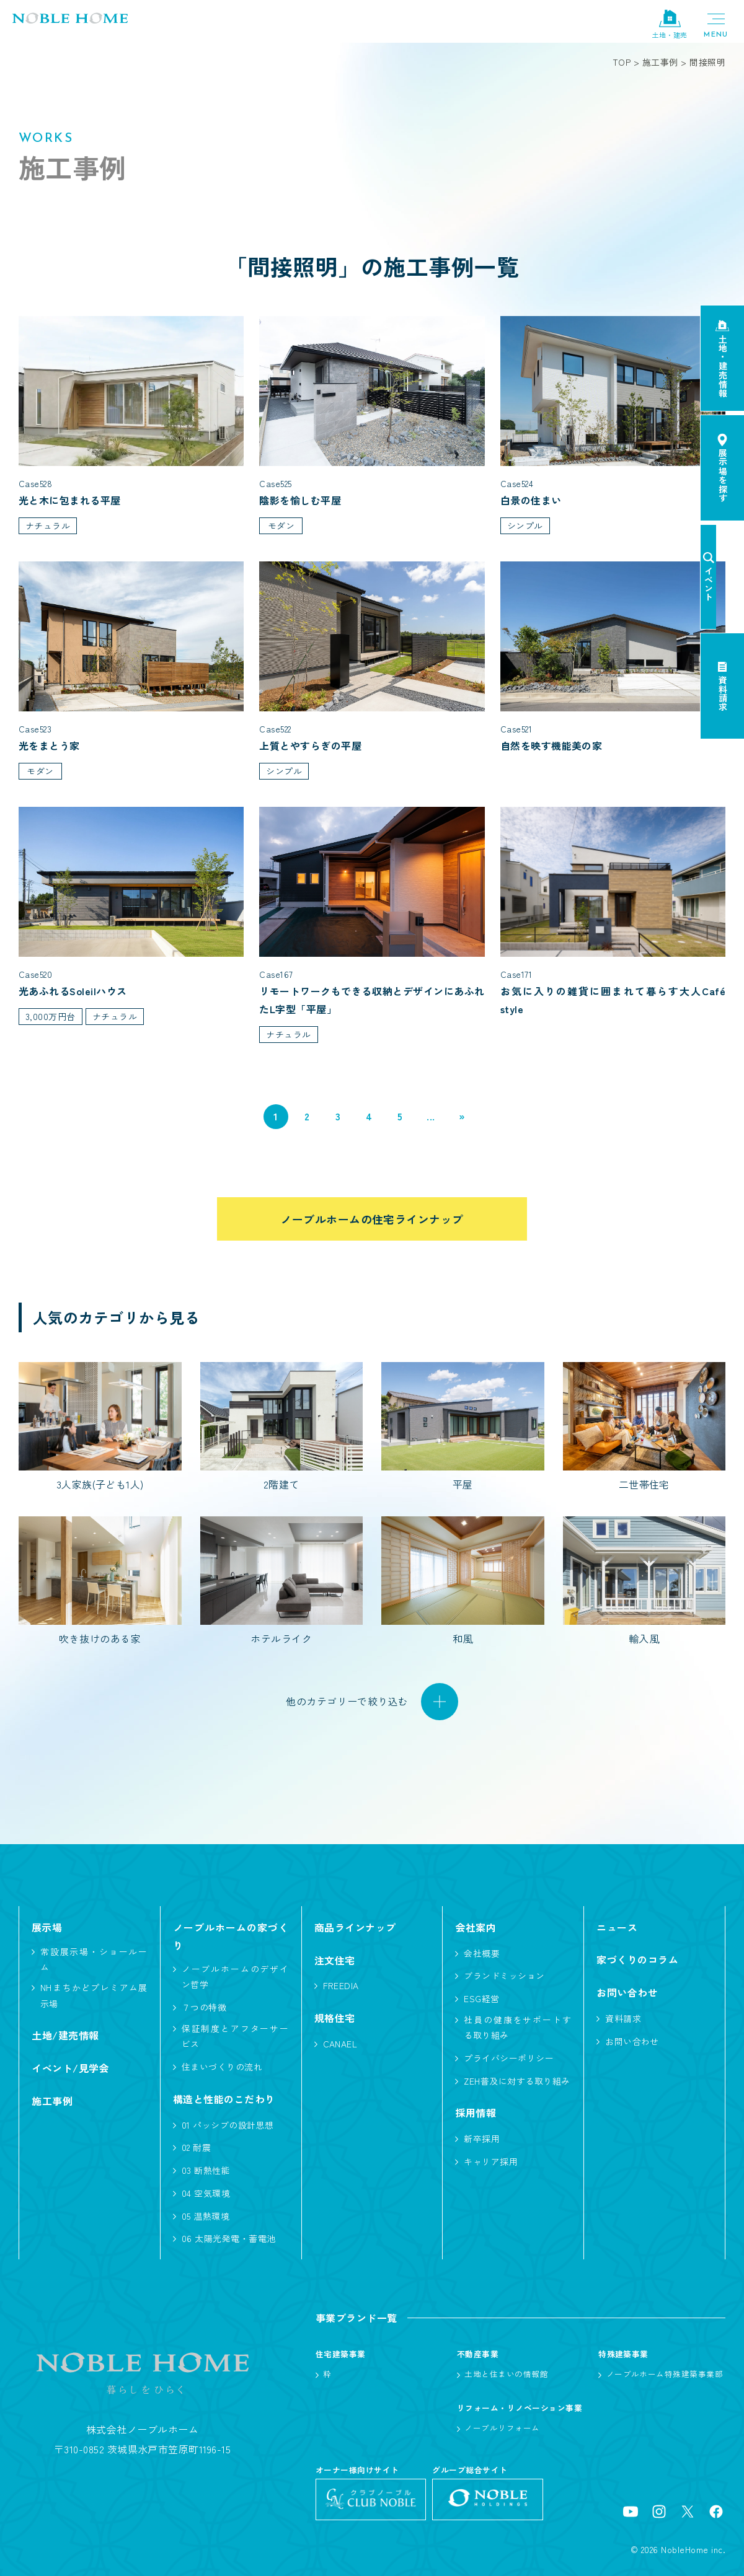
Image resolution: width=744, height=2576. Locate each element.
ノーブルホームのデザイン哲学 (235, 1977)
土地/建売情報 (65, 2035)
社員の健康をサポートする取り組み (517, 2028)
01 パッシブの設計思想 (228, 2125)
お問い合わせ (632, 2042)
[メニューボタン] (716, 25)
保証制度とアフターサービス (235, 2037)
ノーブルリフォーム (501, 2427)
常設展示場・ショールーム (94, 1959)
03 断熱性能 (206, 2171)
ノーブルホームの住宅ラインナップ (372, 1219)
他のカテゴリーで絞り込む (347, 1701)
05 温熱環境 (205, 2216)
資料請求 (623, 2019)
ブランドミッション (504, 1976)
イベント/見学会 (70, 2068)
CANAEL (340, 2044)
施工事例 (52, 2100)
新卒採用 (482, 2139)
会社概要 (482, 1953)
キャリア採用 (491, 2162)
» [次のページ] (462, 1116)
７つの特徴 (204, 2008)
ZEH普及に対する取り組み (517, 2081)
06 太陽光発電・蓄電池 (229, 2239)
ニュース (616, 1927)
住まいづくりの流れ (222, 2066)
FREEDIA (341, 1986)
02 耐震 (196, 2148)
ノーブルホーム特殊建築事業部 (665, 2374)
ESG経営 (481, 1999)
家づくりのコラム (637, 1960)
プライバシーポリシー (509, 2058)
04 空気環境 (206, 2193)
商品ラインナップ (355, 1927)
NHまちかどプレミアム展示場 (94, 1996)
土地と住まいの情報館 (506, 2374)
